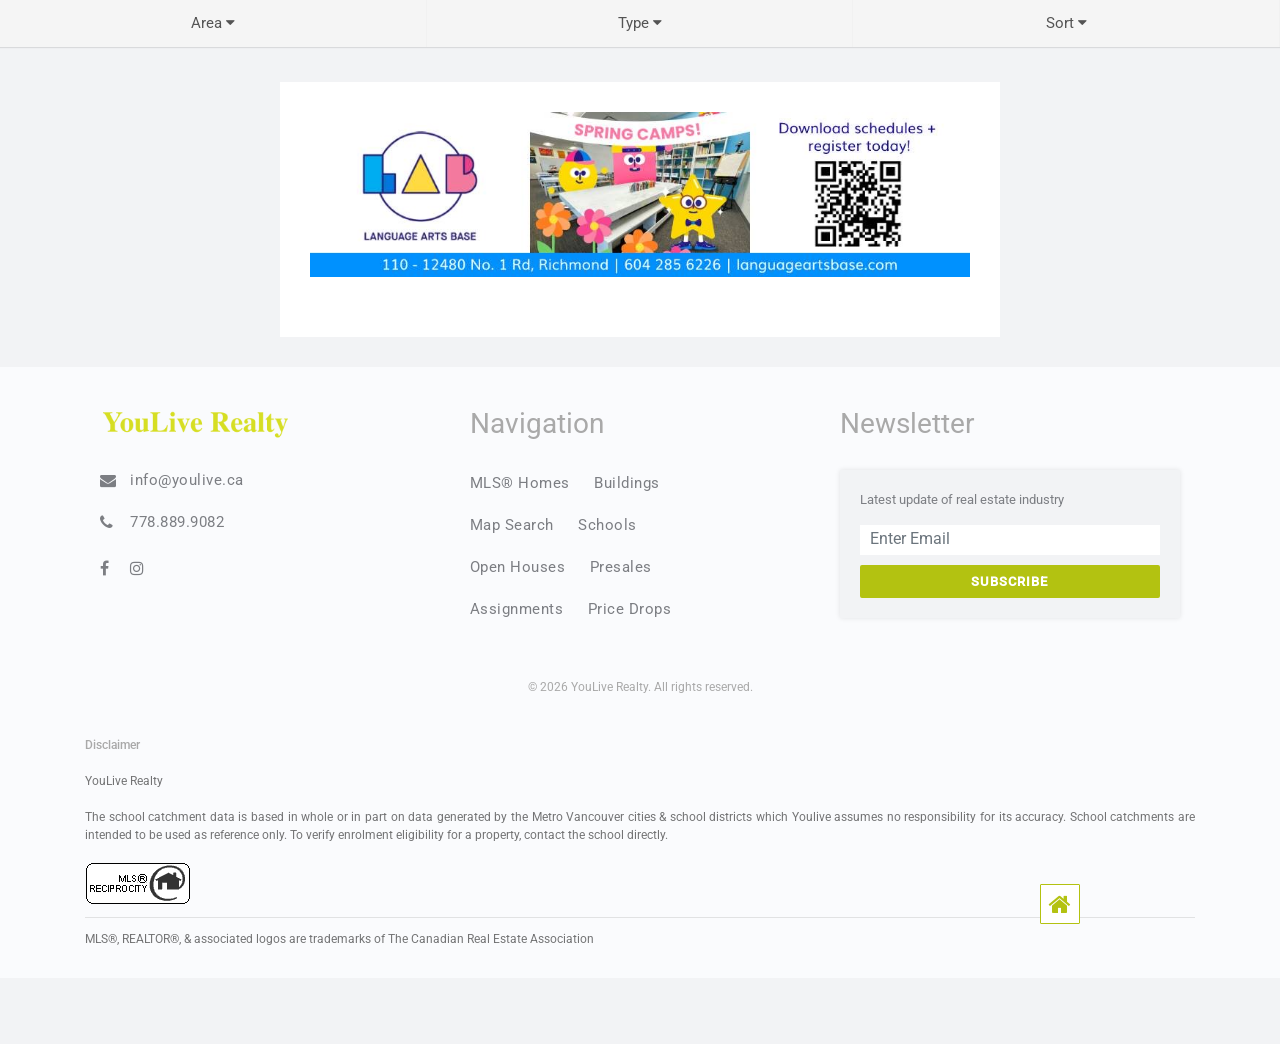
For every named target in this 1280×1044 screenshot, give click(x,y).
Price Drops (630, 609)
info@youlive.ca (187, 480)
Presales (621, 567)
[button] (1060, 904)
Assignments (517, 609)
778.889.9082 (177, 522)
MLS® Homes (520, 483)
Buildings (627, 483)
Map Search (512, 525)
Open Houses (518, 567)
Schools (607, 525)
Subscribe (1009, 581)
